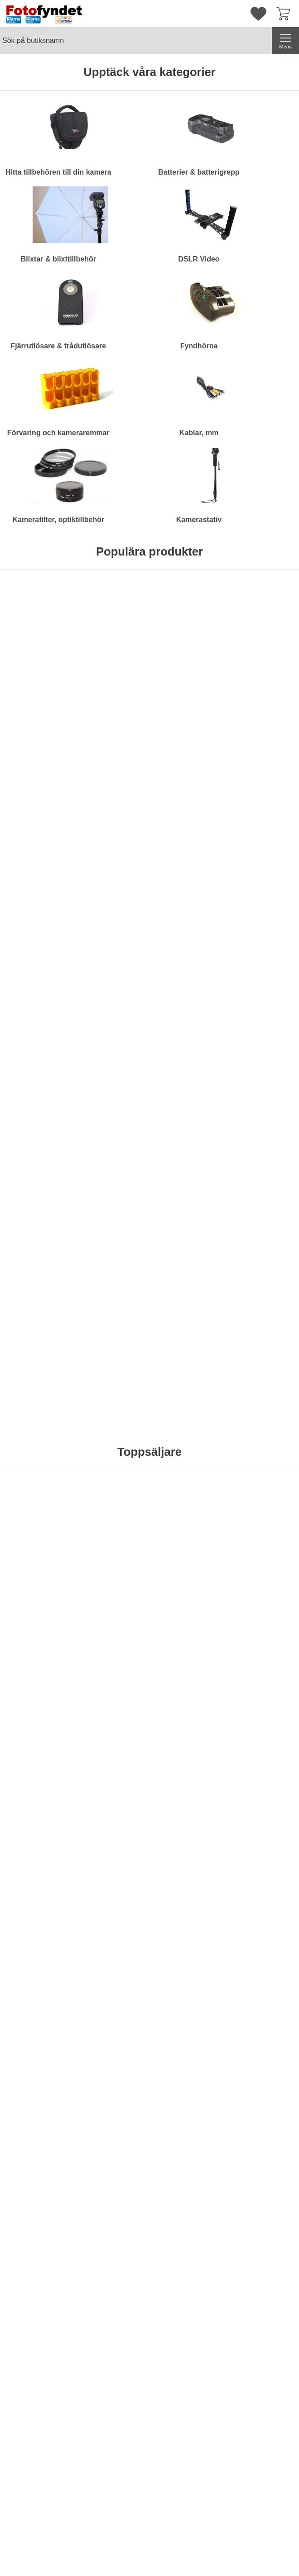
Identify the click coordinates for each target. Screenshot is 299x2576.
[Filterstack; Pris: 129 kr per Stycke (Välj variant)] (36, 1571)
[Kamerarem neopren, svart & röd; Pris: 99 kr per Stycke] (36, 1360)
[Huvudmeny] (285, 40)
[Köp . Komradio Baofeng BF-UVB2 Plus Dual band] (187, 772)
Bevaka (263, 773)
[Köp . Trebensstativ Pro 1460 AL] (35, 1942)
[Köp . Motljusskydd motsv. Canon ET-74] (263, 1041)
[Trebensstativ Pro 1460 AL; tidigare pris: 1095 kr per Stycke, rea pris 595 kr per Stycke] (36, 1840)
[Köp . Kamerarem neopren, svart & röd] (35, 1462)
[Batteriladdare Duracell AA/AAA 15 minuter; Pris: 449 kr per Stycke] (112, 1571)
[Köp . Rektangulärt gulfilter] (35, 1041)
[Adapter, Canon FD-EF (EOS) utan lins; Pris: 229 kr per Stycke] (112, 939)
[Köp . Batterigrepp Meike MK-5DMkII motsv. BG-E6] (263, 1942)
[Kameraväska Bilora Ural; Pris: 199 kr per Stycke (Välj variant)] (112, 670)
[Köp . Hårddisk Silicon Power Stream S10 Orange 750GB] (35, 772)
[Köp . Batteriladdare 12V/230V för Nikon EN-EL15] (187, 1041)
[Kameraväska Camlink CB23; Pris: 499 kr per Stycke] (263, 670)
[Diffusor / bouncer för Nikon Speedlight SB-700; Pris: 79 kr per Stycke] (263, 1150)
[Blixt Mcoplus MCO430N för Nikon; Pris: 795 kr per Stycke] (187, 1571)
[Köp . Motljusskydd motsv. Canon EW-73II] (112, 1252)
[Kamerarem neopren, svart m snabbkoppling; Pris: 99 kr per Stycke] (112, 1360)
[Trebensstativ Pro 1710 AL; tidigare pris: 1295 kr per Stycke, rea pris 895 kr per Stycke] (112, 1840)
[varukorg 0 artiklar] (285, 13)
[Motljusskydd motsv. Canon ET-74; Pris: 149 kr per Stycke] (263, 939)
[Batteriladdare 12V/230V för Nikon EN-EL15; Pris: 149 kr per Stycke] (187, 939)
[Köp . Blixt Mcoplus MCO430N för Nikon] (187, 1673)
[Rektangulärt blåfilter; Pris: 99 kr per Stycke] (36, 1150)
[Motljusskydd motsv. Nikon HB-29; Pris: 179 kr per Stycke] (187, 1150)
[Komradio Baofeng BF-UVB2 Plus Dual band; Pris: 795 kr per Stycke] (187, 670)
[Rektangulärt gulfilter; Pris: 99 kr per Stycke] (36, 939)
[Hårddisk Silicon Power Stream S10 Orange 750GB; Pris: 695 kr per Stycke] (36, 670)
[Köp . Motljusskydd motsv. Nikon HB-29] (187, 1252)
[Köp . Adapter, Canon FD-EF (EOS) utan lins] (112, 1041)
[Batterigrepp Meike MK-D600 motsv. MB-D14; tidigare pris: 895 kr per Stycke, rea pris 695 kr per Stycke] (187, 1840)
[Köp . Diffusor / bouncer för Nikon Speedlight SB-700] (263, 1252)
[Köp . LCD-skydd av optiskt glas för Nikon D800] (187, 1462)
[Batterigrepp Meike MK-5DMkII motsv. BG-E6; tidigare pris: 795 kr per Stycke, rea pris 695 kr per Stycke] (263, 1840)
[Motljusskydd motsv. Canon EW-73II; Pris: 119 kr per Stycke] (112, 1150)
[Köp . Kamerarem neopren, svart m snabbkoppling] (112, 1462)
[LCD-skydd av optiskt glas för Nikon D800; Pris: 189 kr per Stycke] (187, 1360)
